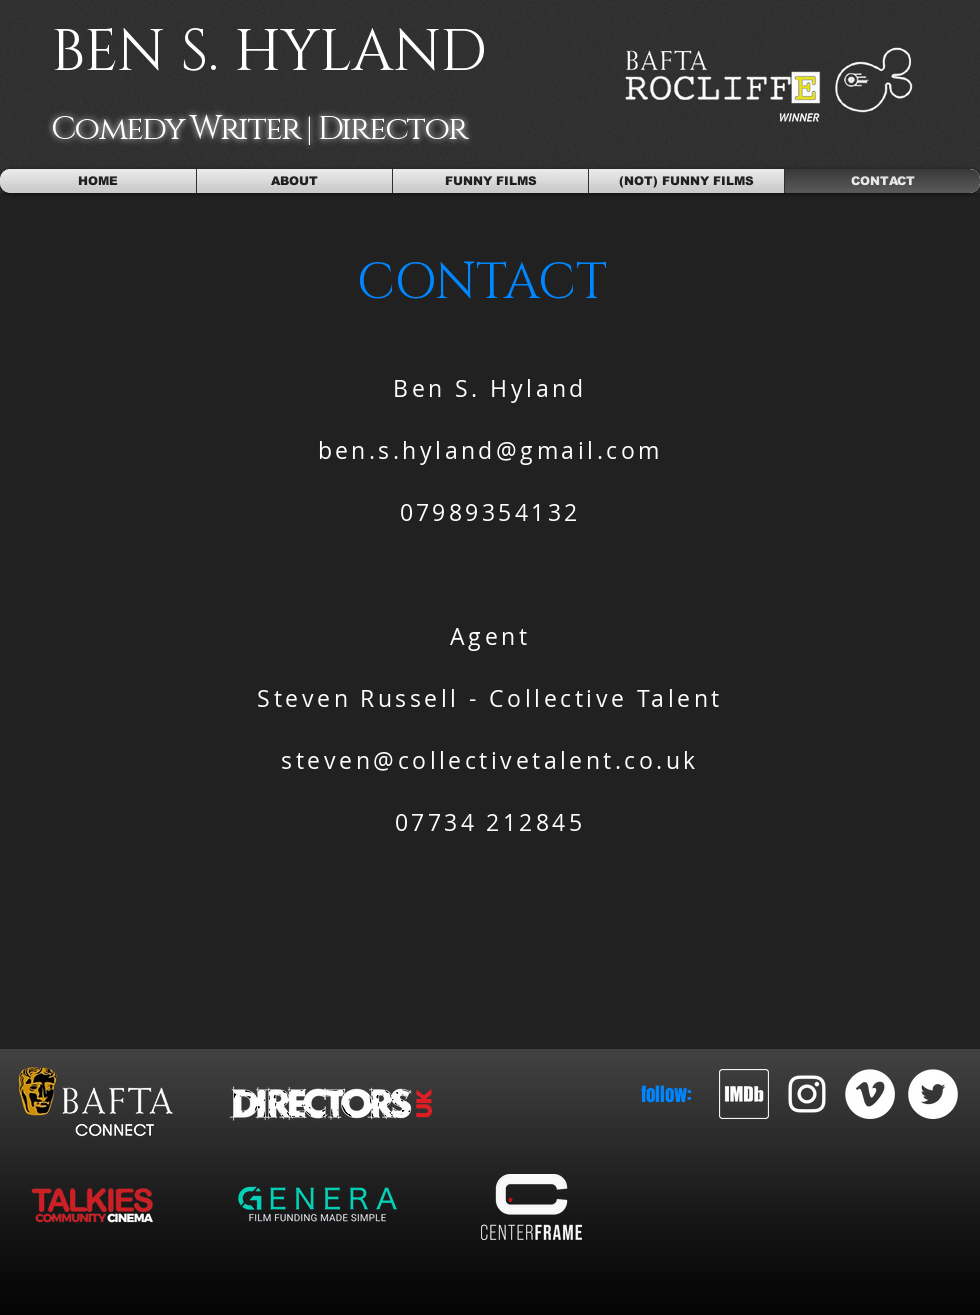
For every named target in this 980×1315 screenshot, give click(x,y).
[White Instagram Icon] (807, 1094)
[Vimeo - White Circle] (870, 1094)
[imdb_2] (744, 1094)
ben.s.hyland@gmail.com (490, 450)
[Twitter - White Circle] (933, 1094)
